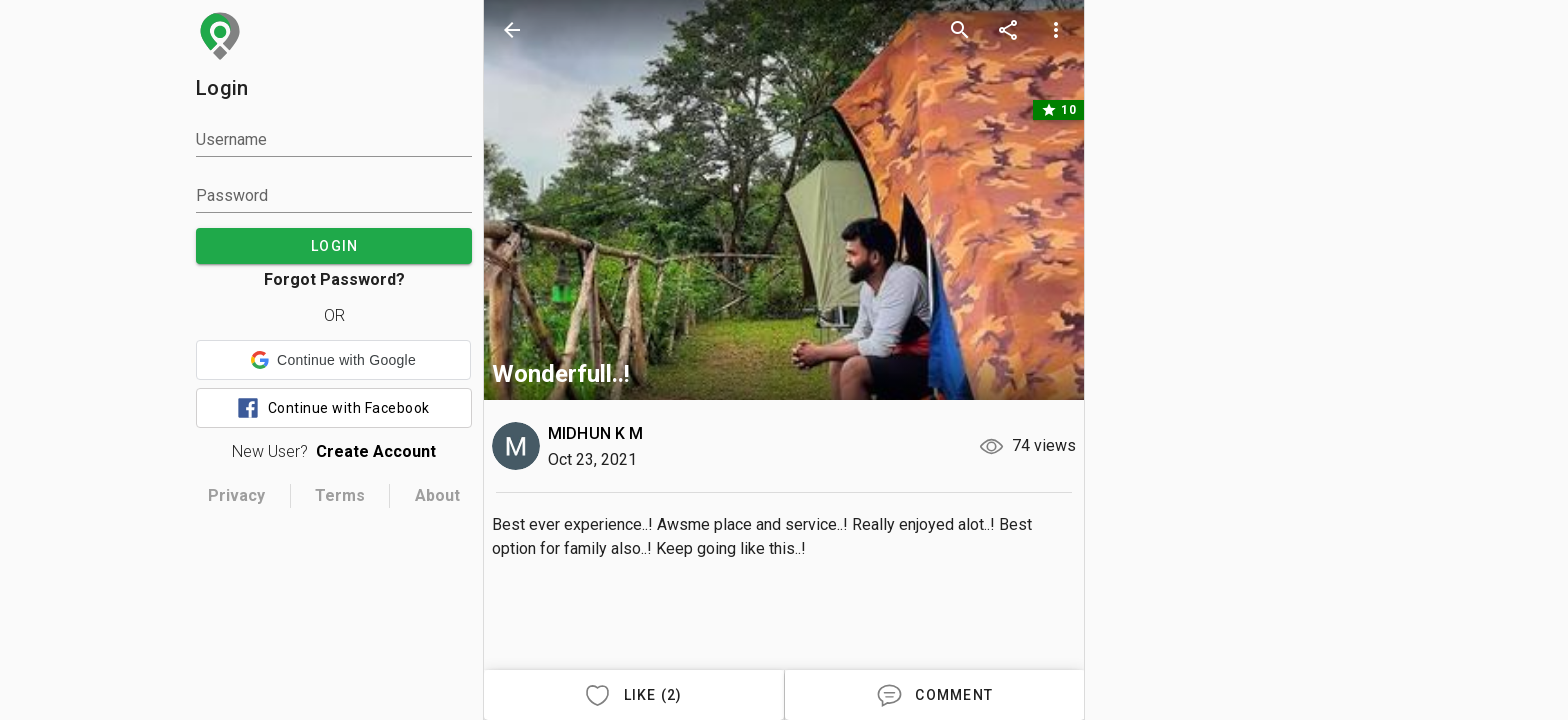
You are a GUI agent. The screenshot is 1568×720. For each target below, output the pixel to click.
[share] (1008, 30)
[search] (960, 30)
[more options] (1056, 30)
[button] (333, 360)
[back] (512, 30)
